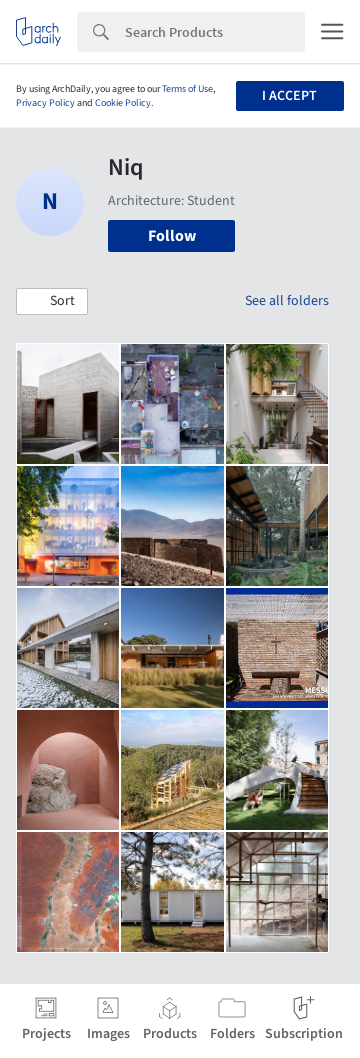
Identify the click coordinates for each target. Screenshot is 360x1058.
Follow (172, 236)
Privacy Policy (45, 103)
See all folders (287, 301)
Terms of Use (187, 89)
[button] (52, 302)
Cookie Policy (123, 103)
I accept (289, 96)
